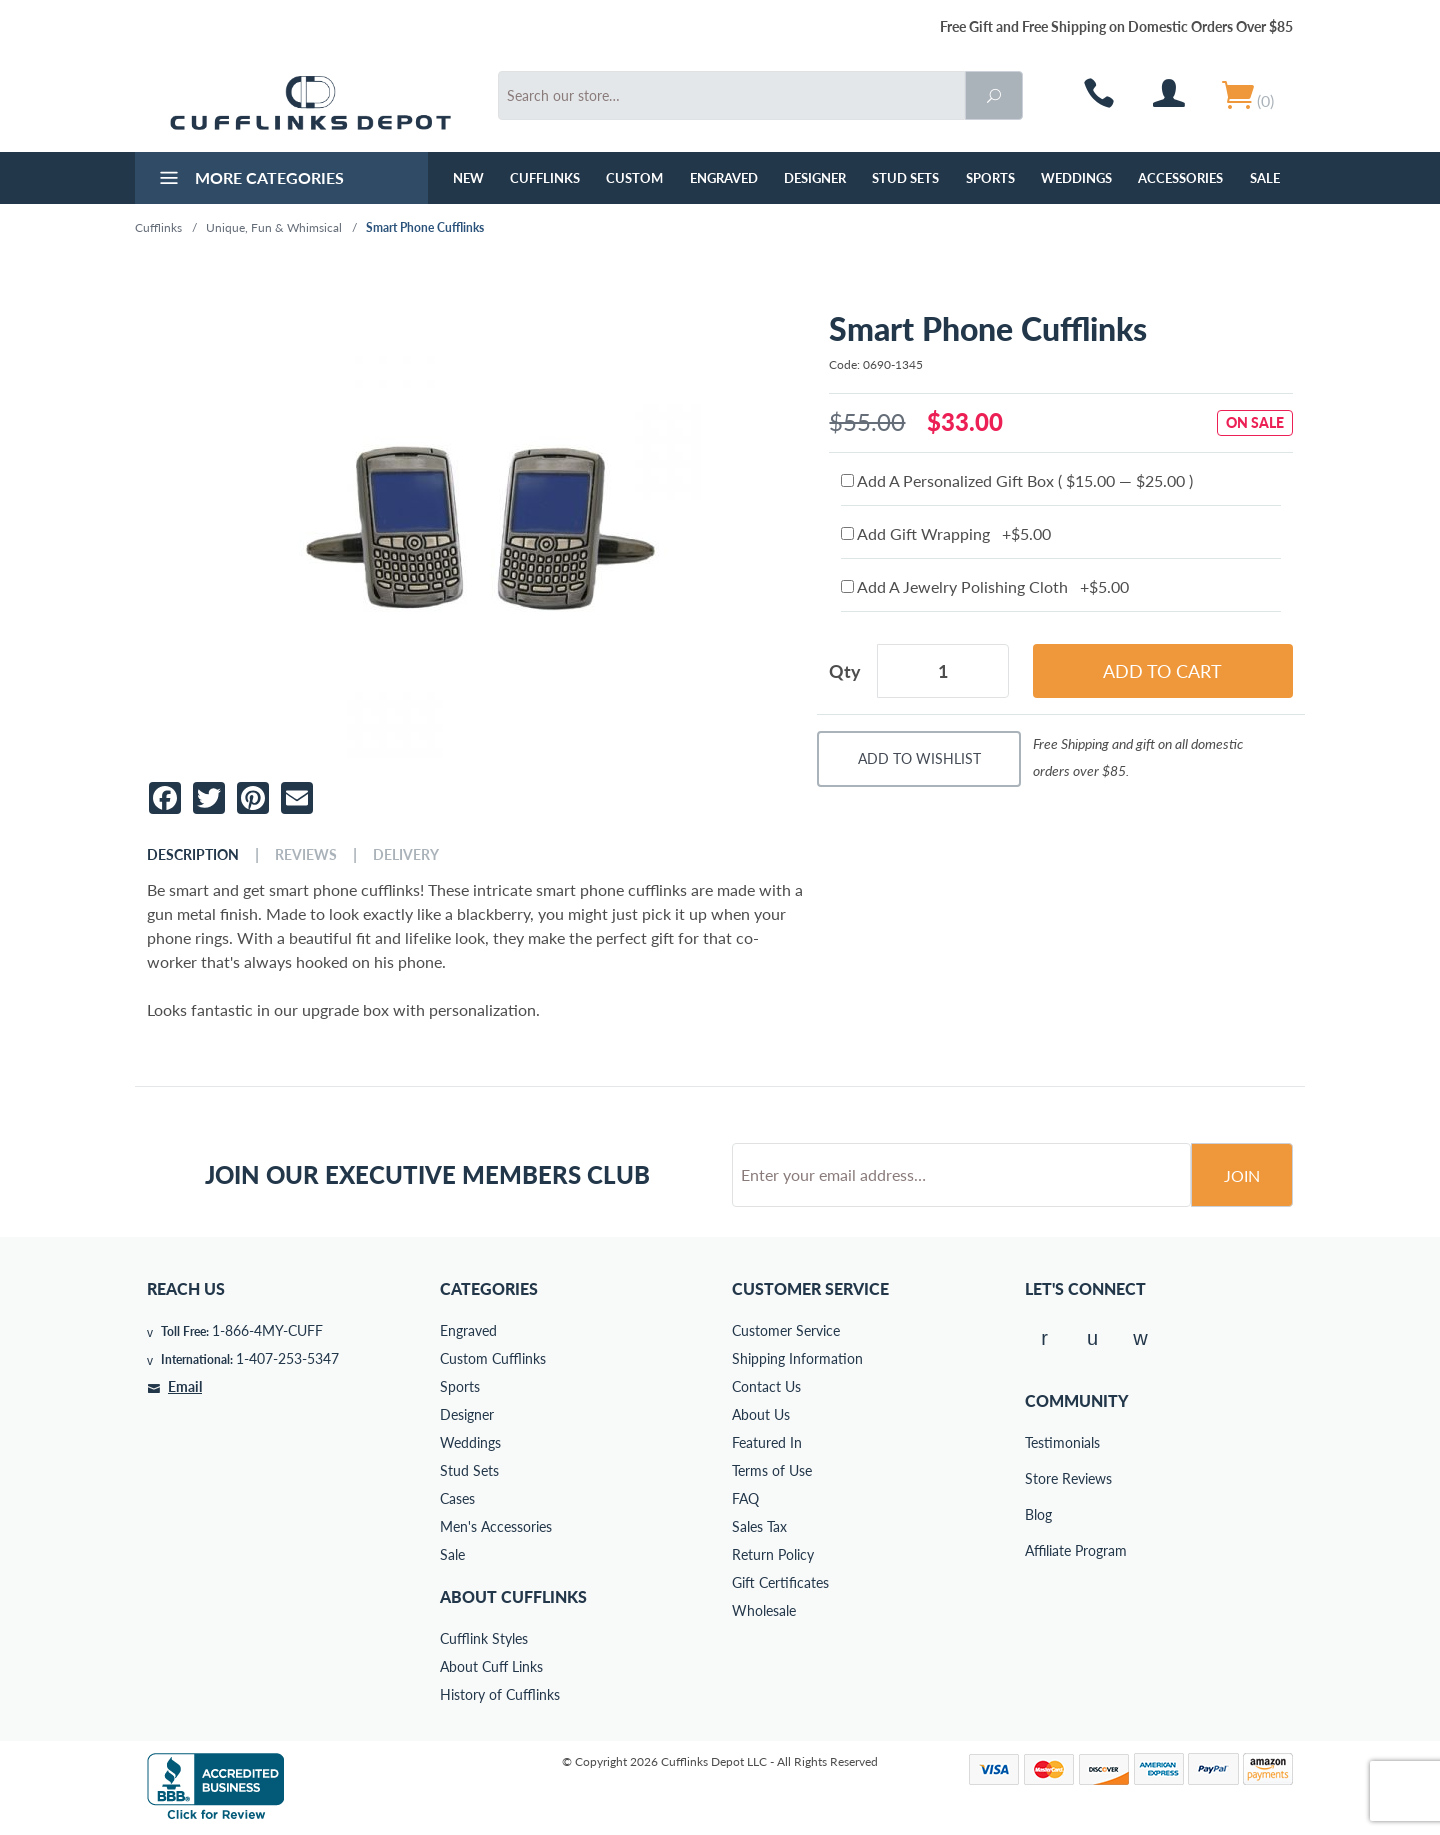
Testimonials (1039, 1442)
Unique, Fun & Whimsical (274, 227)
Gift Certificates (780, 1582)
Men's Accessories (496, 1526)
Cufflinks (545, 178)
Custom (634, 178)
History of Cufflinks (500, 1694)
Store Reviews (1039, 1478)
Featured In (767, 1442)
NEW (468, 178)
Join (1242, 1175)
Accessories (1180, 178)
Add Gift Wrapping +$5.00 (946, 533)
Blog (1038, 1514)
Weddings (1076, 178)
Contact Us (766, 1386)
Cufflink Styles (484, 1638)
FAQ (745, 1498)
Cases (457, 1498)
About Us (761, 1414)
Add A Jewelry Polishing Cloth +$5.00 (985, 586)
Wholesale (764, 1610)
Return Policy (773, 1554)
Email (185, 1386)
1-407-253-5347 (287, 1358)
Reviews (306, 855)
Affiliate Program (1039, 1550)
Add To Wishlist (919, 758)
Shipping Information (797, 1358)
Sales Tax (759, 1526)
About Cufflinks (513, 1596)
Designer (815, 178)
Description (193, 855)
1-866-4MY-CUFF (267, 1330)
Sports (990, 178)
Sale (1265, 178)
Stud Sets (905, 178)
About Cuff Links (491, 1666)
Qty (845, 671)
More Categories (249, 180)
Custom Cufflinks (493, 1358)
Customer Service (786, 1330)
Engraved (724, 178)
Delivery (406, 855)
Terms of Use (772, 1470)
